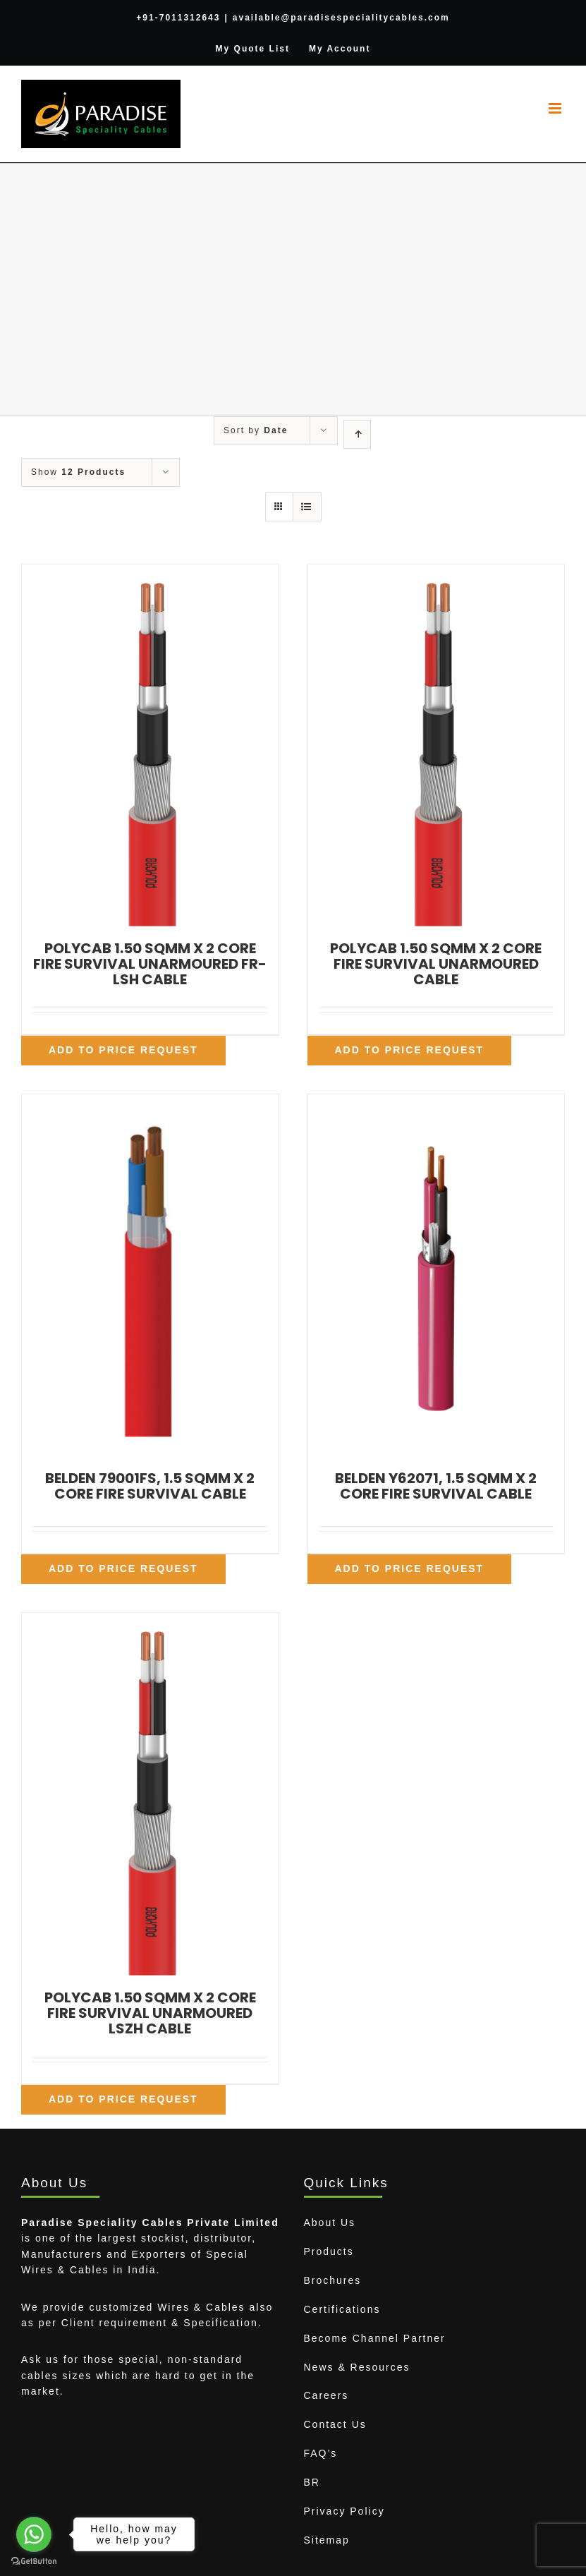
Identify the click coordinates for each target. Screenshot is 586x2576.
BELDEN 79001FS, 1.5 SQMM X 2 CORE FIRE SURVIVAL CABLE (150, 1486)
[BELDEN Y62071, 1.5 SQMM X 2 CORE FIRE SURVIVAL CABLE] (436, 1275)
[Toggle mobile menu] (557, 108)
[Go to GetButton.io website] (33, 2561)
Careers (326, 2395)
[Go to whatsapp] (33, 2534)
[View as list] (307, 507)
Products (329, 2251)
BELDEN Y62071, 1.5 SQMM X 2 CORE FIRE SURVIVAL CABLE (436, 1486)
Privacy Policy (344, 2511)
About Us (330, 2222)
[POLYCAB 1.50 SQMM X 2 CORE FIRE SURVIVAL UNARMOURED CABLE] (436, 745)
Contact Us (335, 2424)
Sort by (256, 430)
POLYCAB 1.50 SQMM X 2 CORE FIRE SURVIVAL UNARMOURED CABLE (436, 963)
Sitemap (327, 2540)
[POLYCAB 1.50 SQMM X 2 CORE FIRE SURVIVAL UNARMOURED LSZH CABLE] (150, 1794)
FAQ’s (321, 2453)
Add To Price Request (123, 1050)
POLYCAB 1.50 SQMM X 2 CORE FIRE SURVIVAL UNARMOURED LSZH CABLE (150, 2013)
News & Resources (357, 2367)
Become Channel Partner (375, 2338)
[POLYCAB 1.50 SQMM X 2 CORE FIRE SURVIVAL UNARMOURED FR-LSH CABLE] (150, 745)
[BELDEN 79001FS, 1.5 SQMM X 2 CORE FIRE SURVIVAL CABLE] (150, 1275)
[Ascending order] (357, 434)
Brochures (333, 2280)
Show (78, 472)
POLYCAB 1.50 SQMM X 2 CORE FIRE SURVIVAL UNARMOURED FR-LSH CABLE (150, 963)
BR (312, 2482)
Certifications (342, 2309)
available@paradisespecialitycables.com (341, 18)
